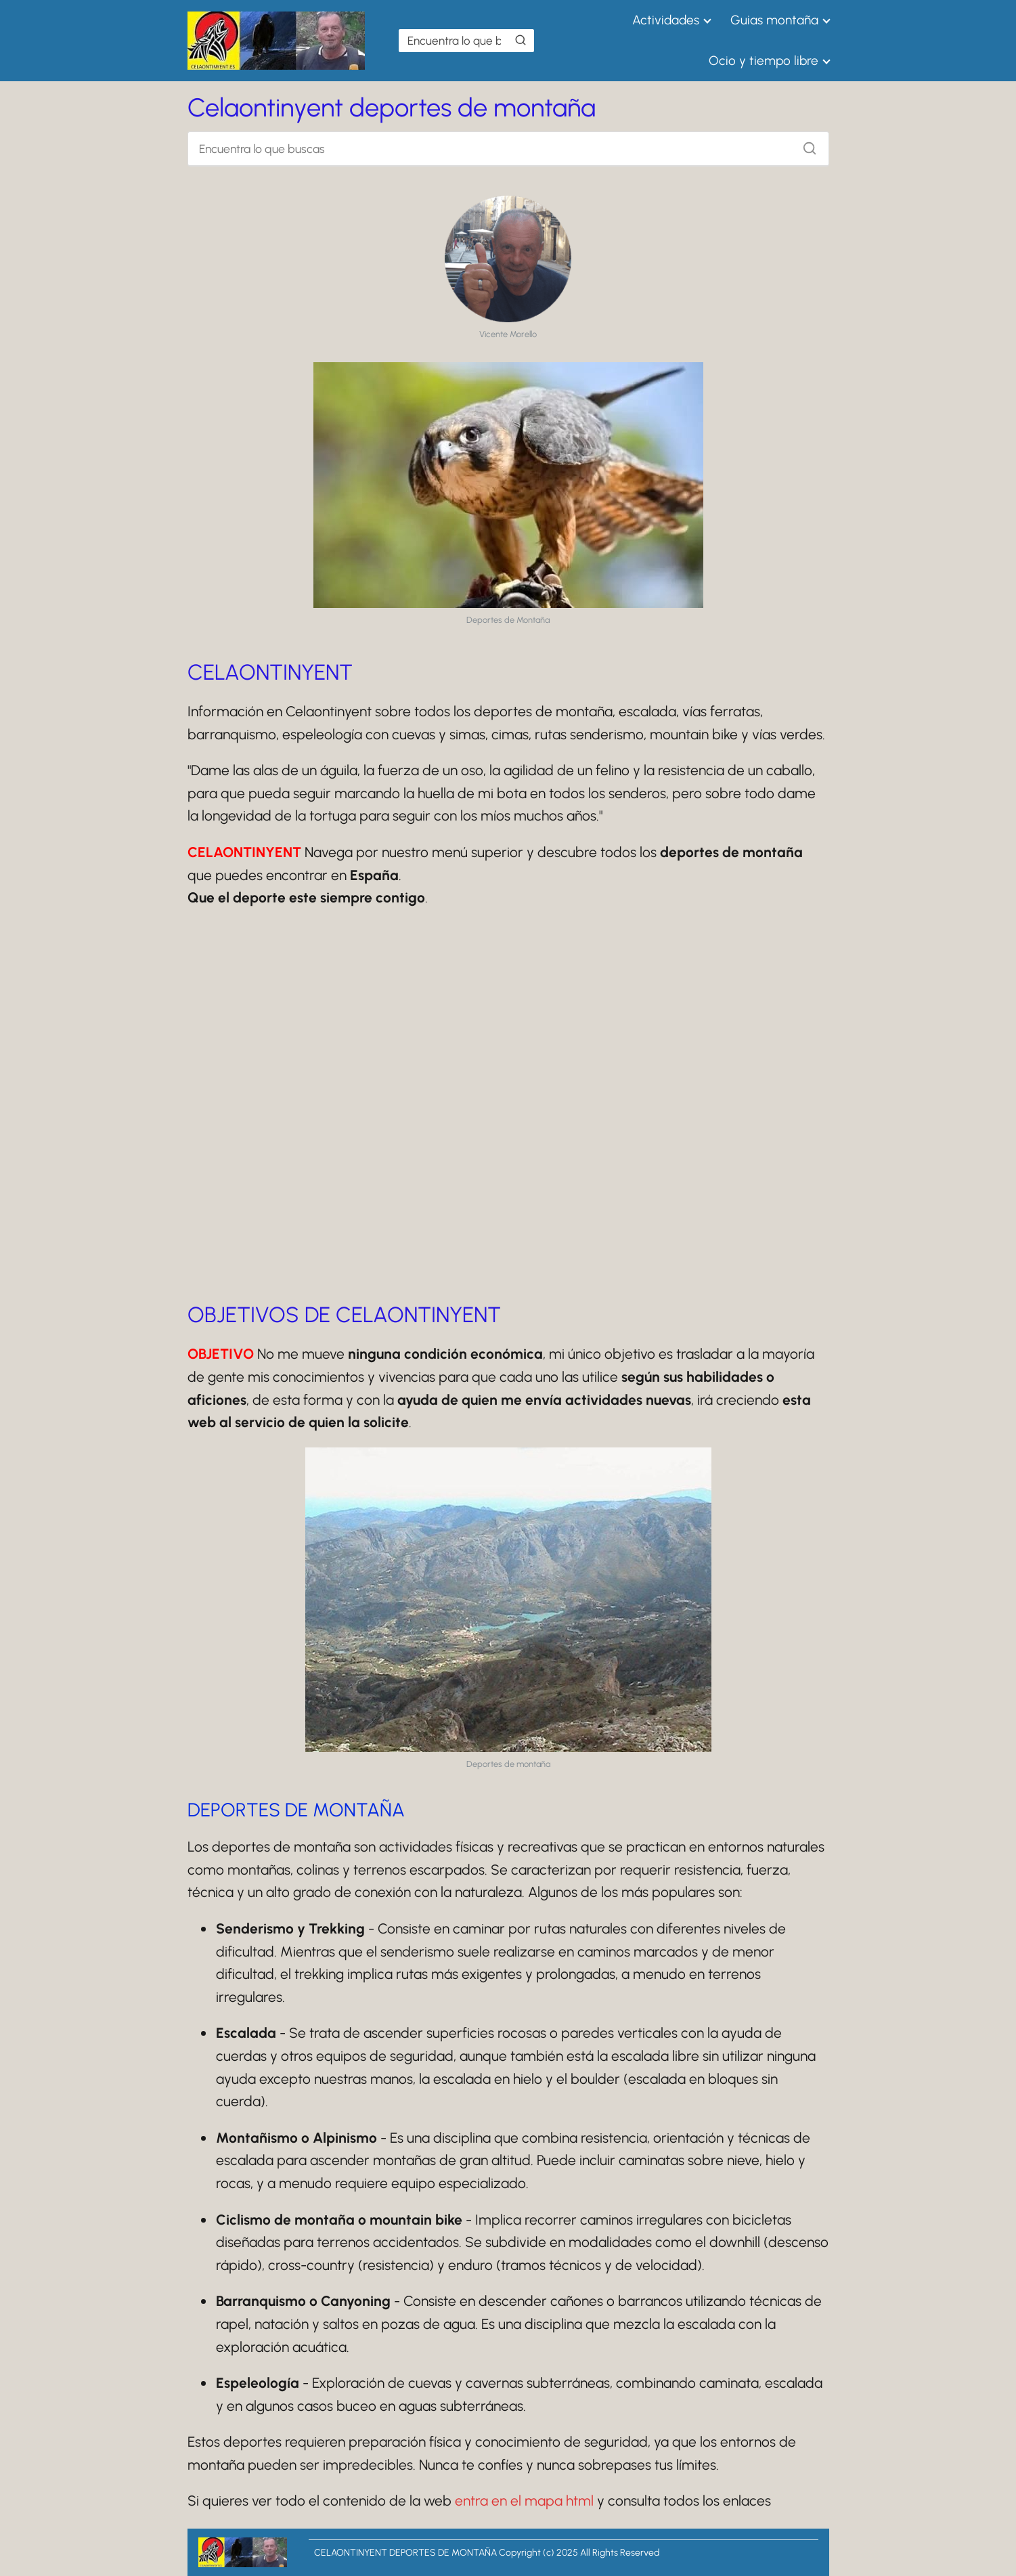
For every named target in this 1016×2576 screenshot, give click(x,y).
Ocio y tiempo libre (763, 60)
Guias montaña (774, 20)
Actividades (665, 20)
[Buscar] (520, 40)
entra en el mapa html (524, 2500)
